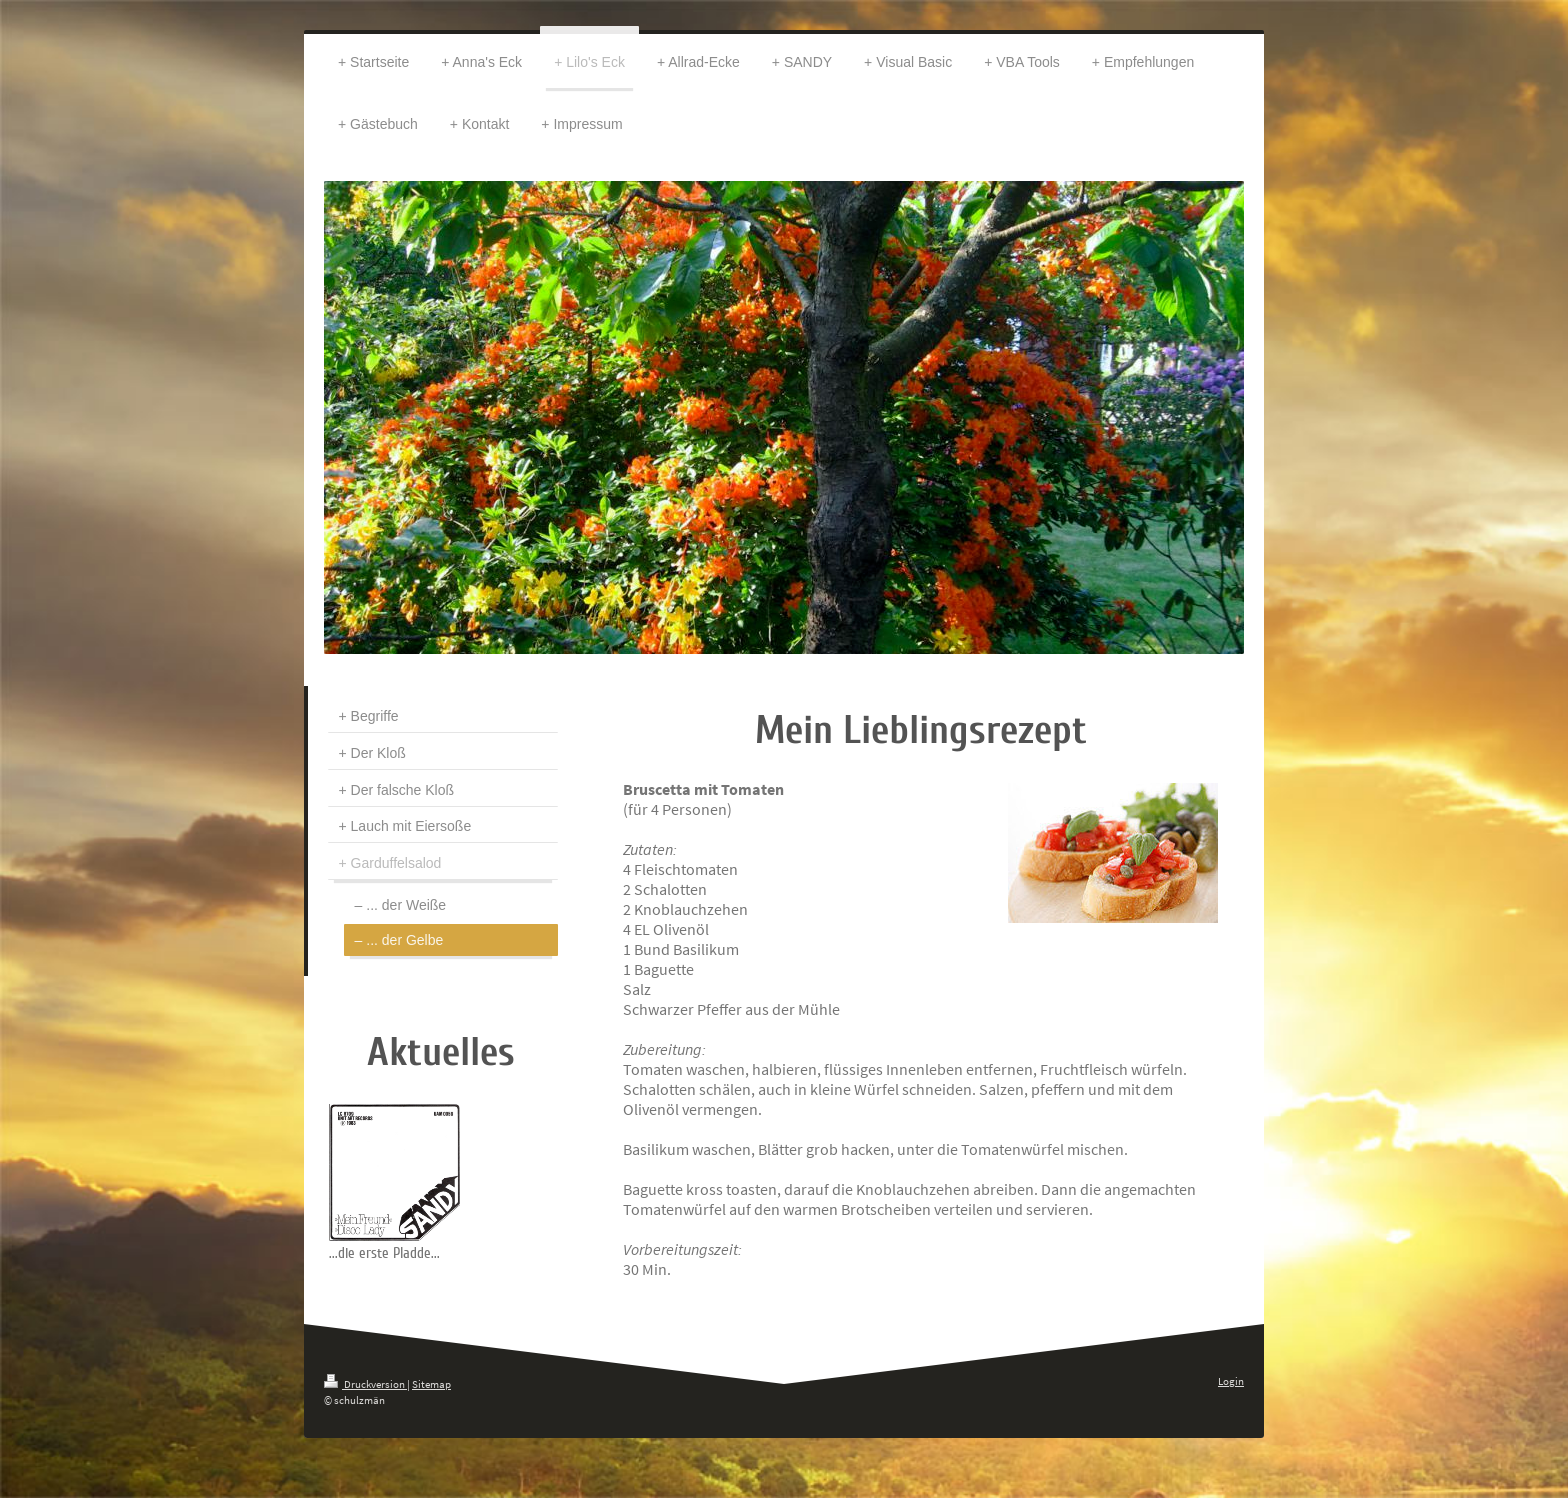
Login (1231, 1381)
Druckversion (365, 1384)
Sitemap (431, 1384)
